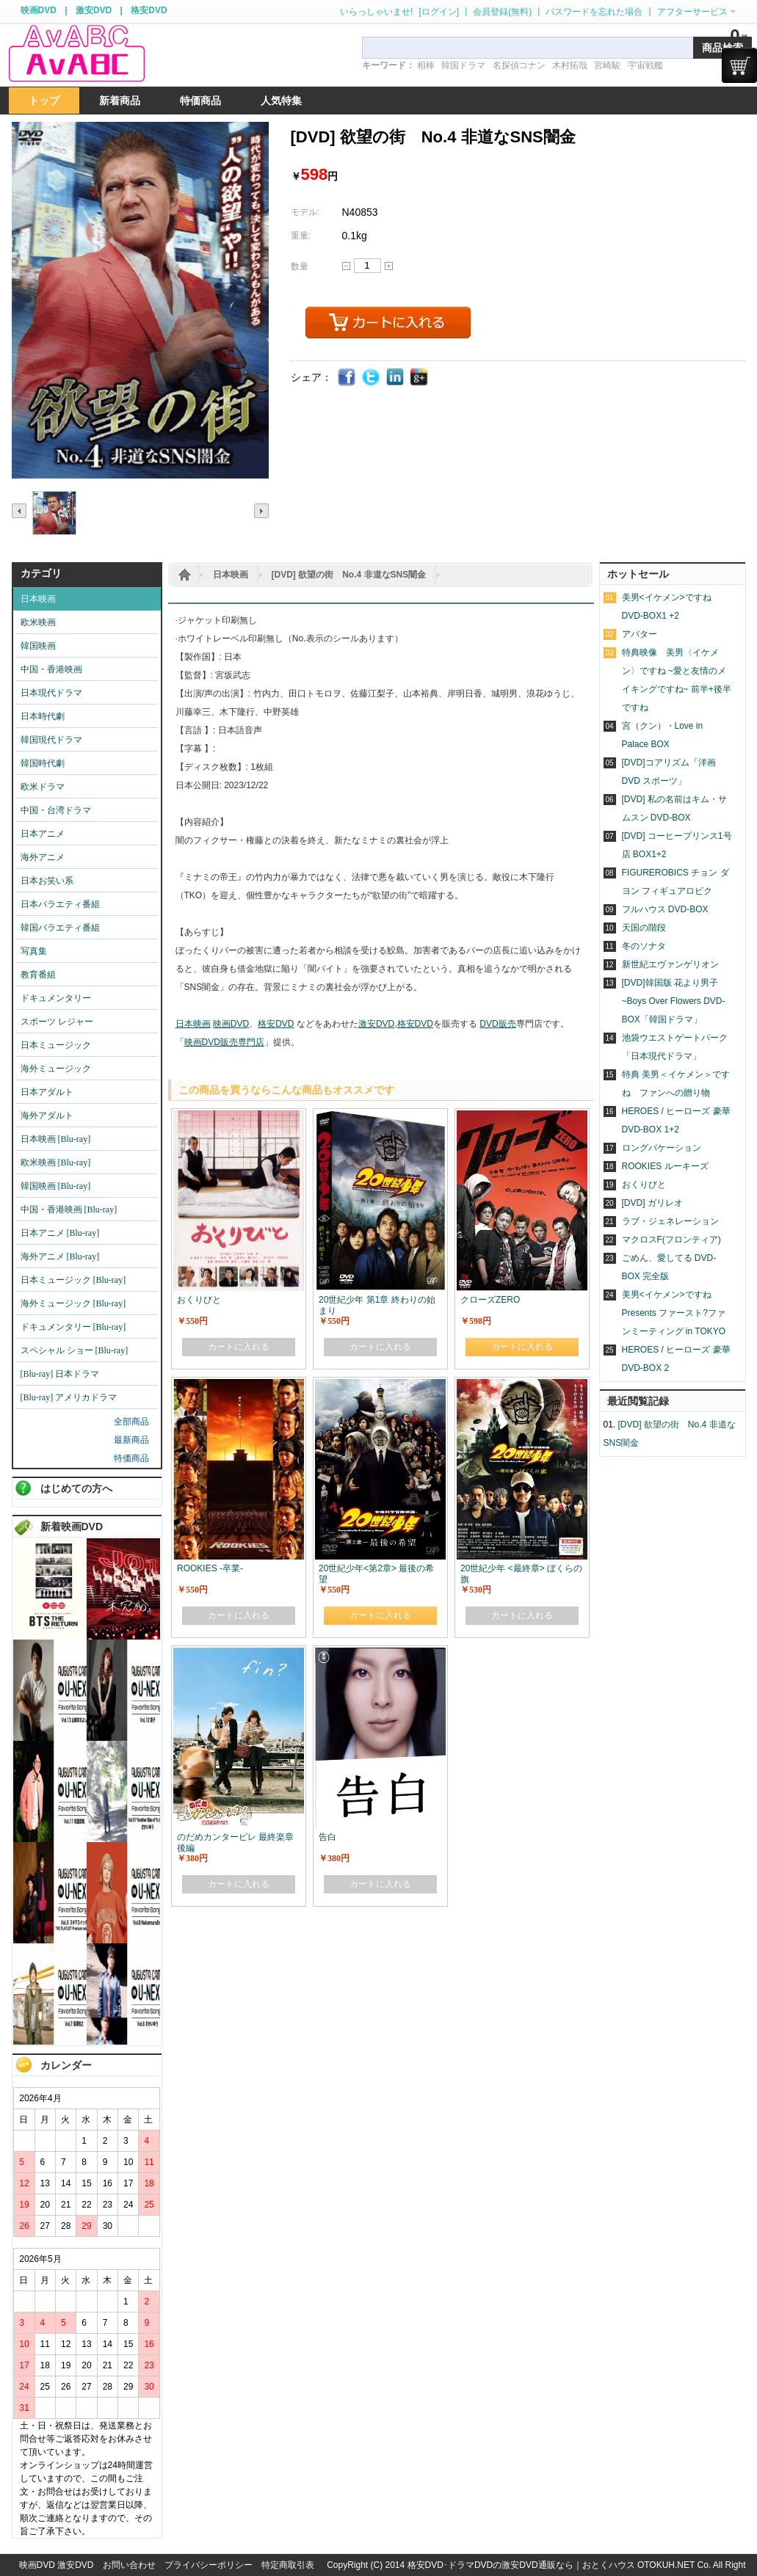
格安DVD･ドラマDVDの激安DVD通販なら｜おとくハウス (522, 2565)
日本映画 (230, 575)
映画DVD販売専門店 (224, 1042)
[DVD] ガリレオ (652, 1203)
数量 (299, 266)
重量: (301, 235)
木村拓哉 (569, 65)
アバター (639, 634)
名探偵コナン (519, 65)
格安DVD (149, 10)
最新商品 (131, 1440)
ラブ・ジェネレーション (670, 1221)
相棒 (426, 65)
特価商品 (131, 1458)
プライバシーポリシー (208, 2565)
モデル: (305, 212)
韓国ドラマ (463, 65)
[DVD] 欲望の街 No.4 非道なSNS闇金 (349, 575)
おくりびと (644, 1184)
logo (76, 54)
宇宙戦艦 (645, 65)
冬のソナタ (644, 946)
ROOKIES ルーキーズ (665, 1166)
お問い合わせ (129, 2565)
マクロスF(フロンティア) (671, 1239)
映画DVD (39, 10)
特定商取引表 (287, 2565)
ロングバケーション (661, 1148)
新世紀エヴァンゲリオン (670, 964)
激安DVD (94, 10)
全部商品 (131, 1421)
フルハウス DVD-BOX (665, 909)
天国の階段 (644, 928)
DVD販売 (497, 1024)
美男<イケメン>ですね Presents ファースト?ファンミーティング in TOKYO (674, 1312)
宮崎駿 (607, 65)
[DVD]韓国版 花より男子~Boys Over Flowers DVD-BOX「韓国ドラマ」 (673, 1001)
